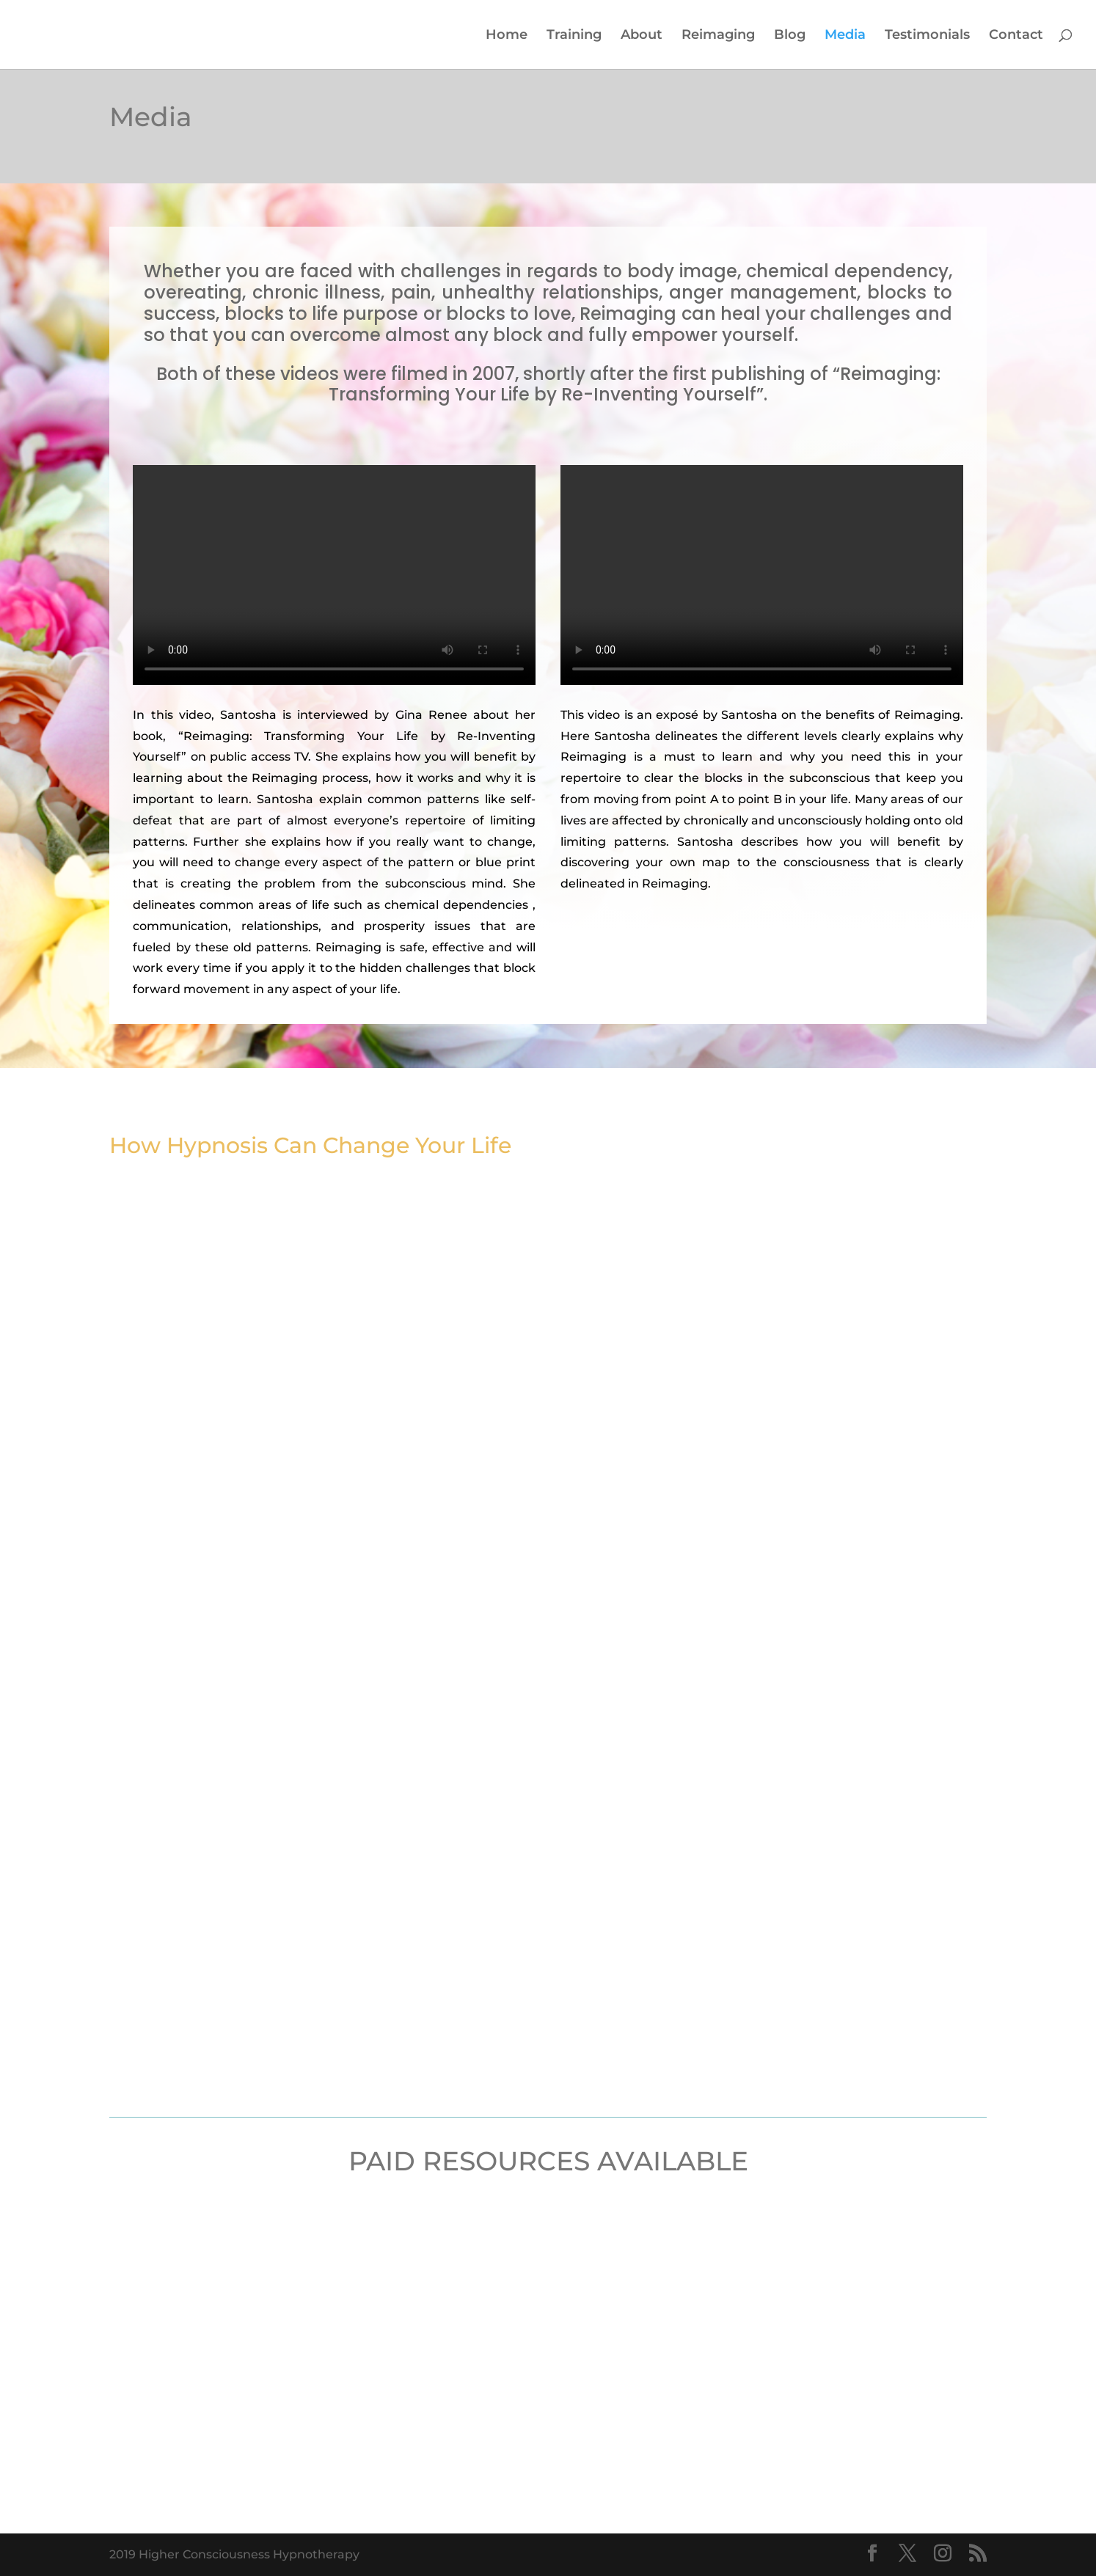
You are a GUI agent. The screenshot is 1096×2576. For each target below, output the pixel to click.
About (641, 36)
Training (574, 36)
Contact (1016, 36)
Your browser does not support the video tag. (334, 575)
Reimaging (718, 36)
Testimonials (927, 36)
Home (506, 36)
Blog (789, 36)
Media (845, 36)
